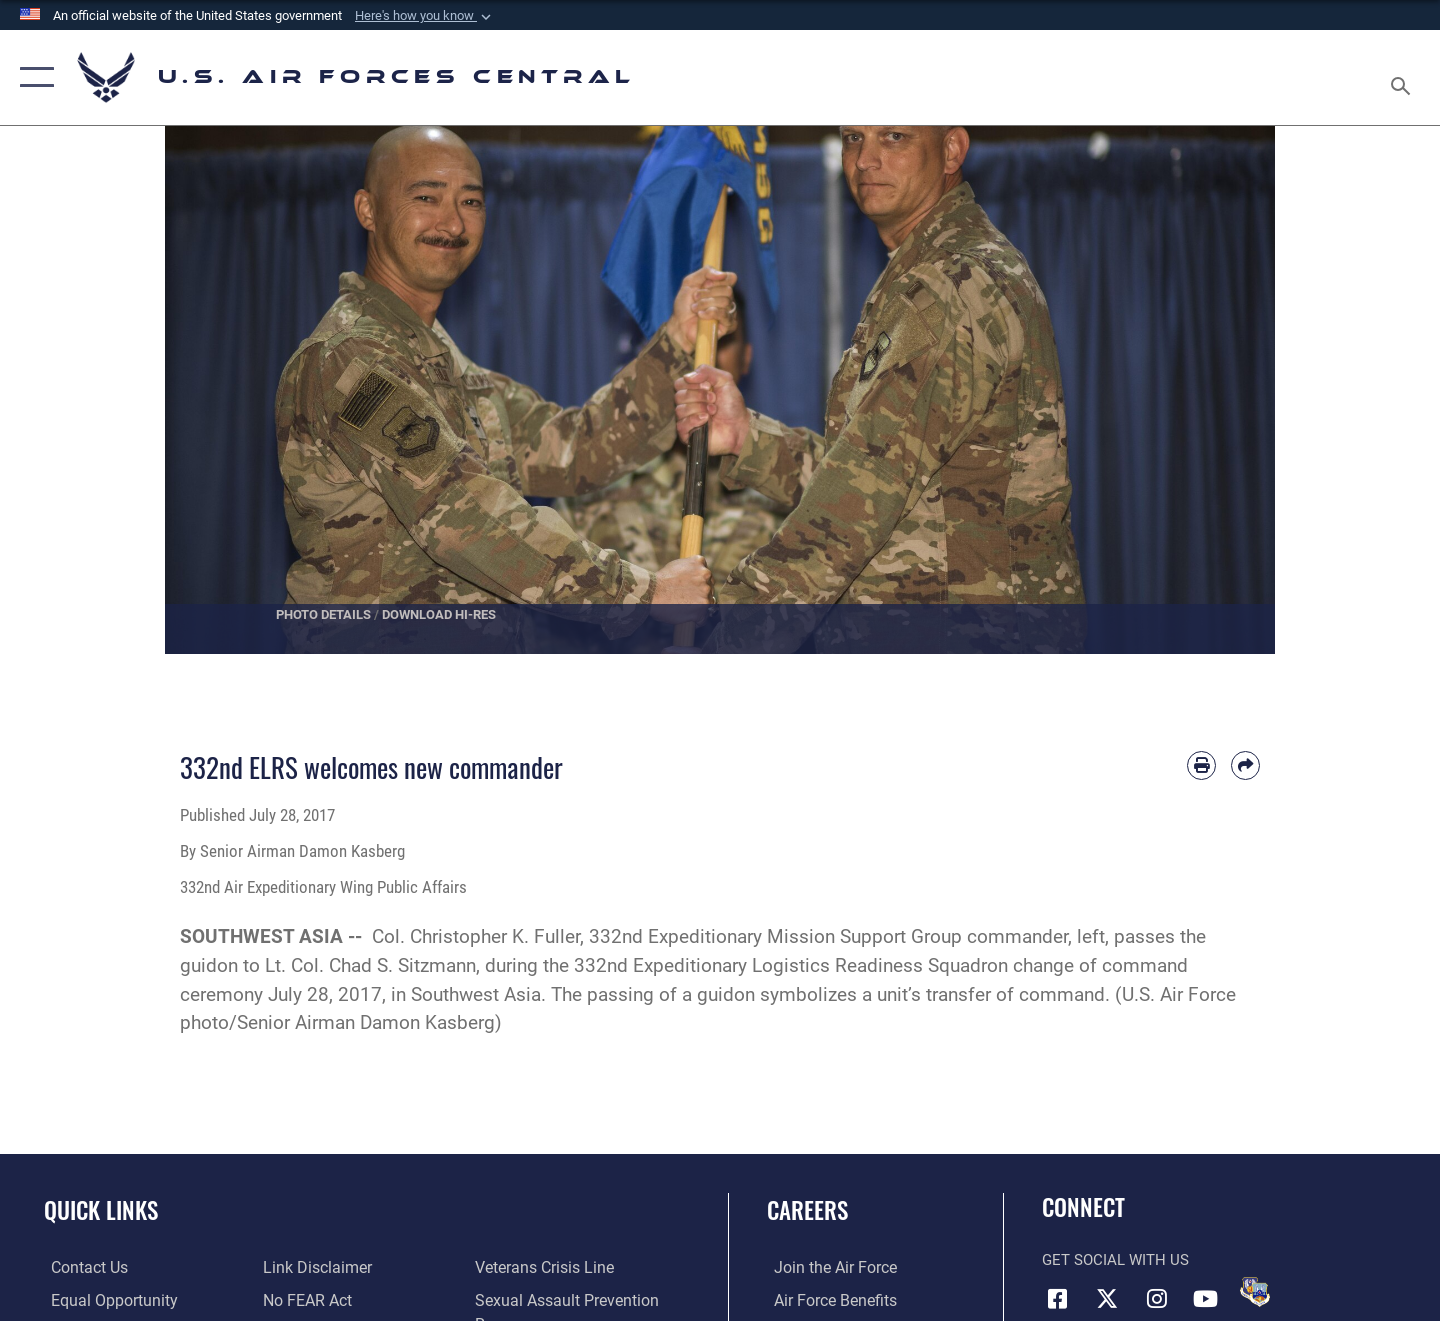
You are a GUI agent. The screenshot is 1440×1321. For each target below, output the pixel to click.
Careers (807, 1210)
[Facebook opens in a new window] (1057, 1298)
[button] (425, 16)
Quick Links (101, 1210)
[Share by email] (1245, 765)
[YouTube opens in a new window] (1205, 1298)
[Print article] (1201, 765)
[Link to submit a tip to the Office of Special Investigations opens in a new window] (301, 1300)
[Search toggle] (1403, 77)
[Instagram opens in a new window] (1156, 1298)
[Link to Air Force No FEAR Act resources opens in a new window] (304, 1267)
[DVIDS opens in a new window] (1255, 1292)
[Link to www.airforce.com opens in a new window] (826, 1267)
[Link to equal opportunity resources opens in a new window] (103, 1300)
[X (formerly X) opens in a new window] (1107, 1298)
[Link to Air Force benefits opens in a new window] (826, 1300)
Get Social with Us (1115, 1260)
